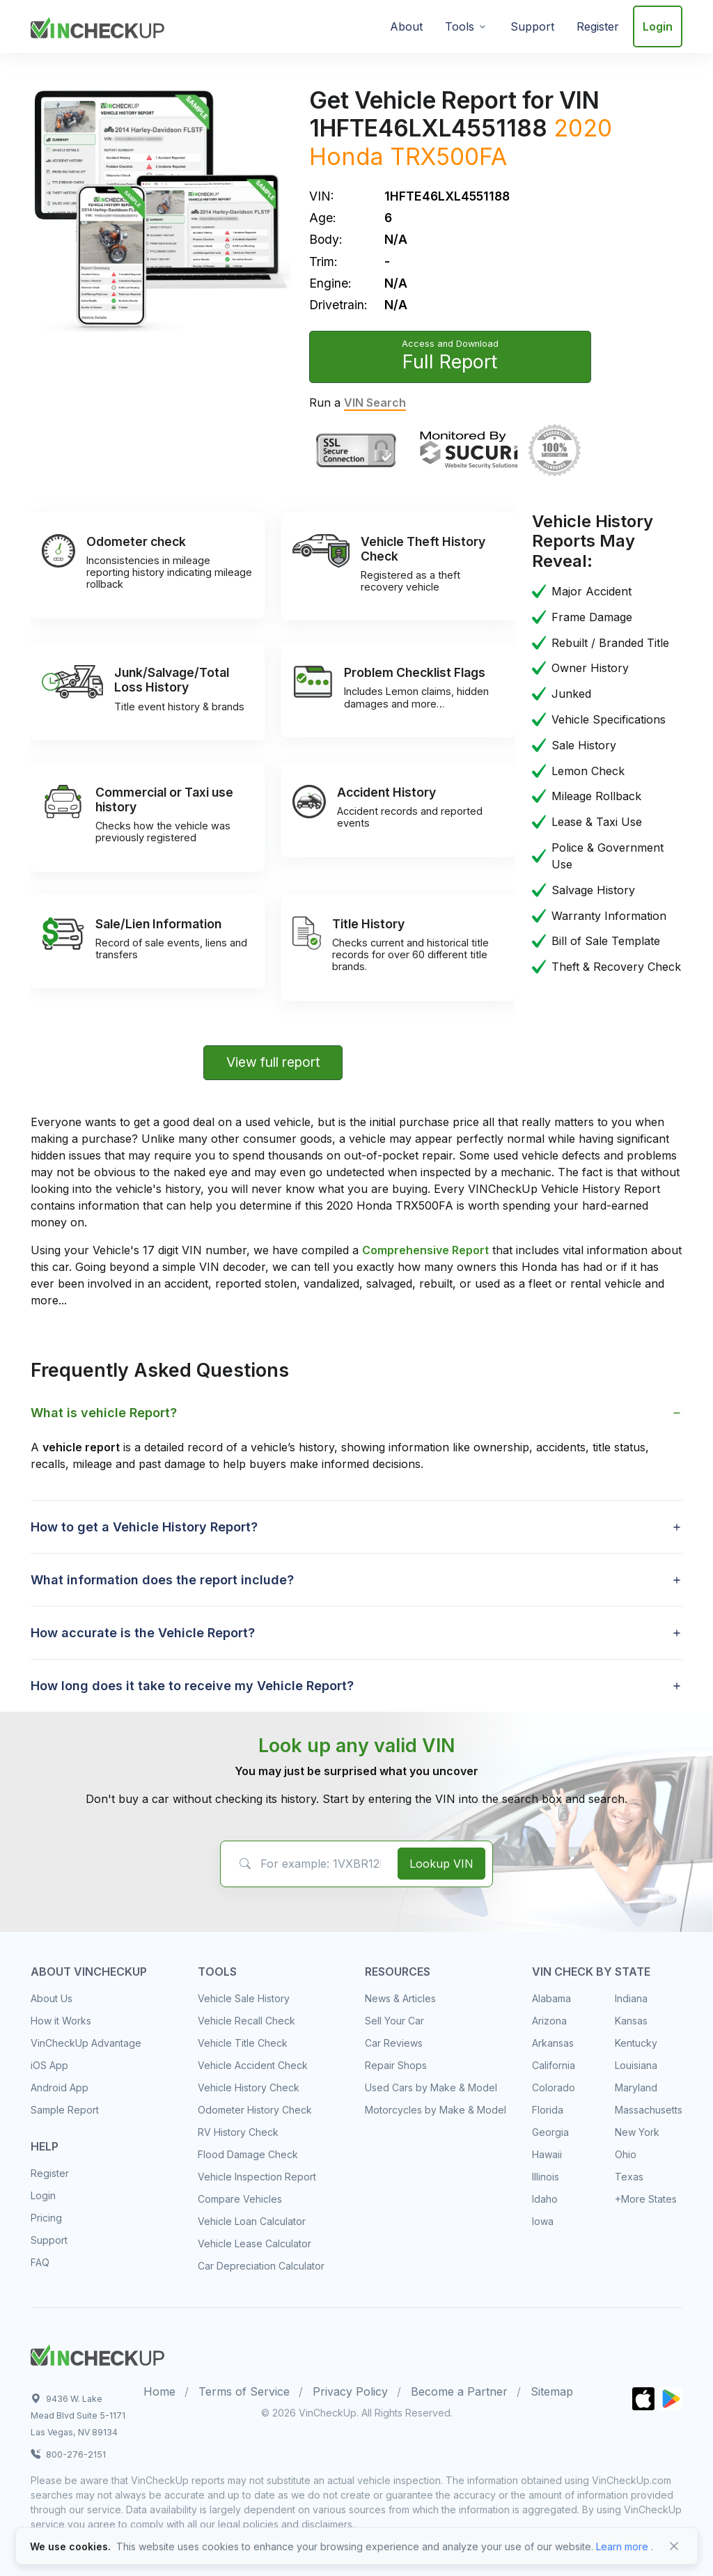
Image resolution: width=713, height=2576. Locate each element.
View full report (273, 1062)
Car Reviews (394, 2043)
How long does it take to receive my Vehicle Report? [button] (192, 1685)
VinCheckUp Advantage (86, 2043)
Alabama (551, 1998)
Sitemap (552, 2391)
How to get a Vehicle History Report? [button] (144, 1527)
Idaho (545, 2199)
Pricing (46, 2218)
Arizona (549, 2021)
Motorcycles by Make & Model (435, 2110)
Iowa (543, 2221)
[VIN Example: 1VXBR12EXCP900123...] (306, 1864)
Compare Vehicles (240, 2199)
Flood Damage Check (248, 2154)
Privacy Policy (350, 2391)
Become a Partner (459, 2391)
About (406, 26)
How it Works (61, 2021)
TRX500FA (448, 156)
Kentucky (636, 2043)
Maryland (636, 2087)
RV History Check (238, 2132)
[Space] (97, 2353)
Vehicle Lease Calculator (254, 2243)
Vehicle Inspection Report (257, 2177)
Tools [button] (459, 26)
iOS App (49, 2065)
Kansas (631, 2021)
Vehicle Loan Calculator (252, 2221)
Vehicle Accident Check (253, 2065)
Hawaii (547, 2154)
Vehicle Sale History (244, 1998)
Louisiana (636, 2065)
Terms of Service (244, 2391)
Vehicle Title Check (243, 2043)
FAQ (40, 2262)
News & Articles (400, 1998)
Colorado (553, 2087)
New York (637, 2132)
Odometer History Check (255, 2110)
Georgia (550, 2132)
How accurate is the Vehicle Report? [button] (143, 1632)
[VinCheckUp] (97, 25)
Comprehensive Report (425, 1250)
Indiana (631, 1998)
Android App (59, 2087)
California (553, 2065)
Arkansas (553, 2043)
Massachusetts (648, 2110)
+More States (646, 2199)
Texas (629, 2177)
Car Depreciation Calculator (261, 2266)
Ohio (625, 2154)
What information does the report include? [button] (162, 1579)
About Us (51, 1998)
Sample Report (65, 2110)
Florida (547, 2110)
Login (658, 26)
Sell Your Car (394, 2021)
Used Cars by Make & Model (431, 2087)
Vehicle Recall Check (246, 2021)
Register (598, 26)
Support (532, 26)
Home (159, 2391)
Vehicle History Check (248, 2087)
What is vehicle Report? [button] (104, 1412)
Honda (346, 156)
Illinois (545, 2177)
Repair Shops (396, 2065)
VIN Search (375, 402)
